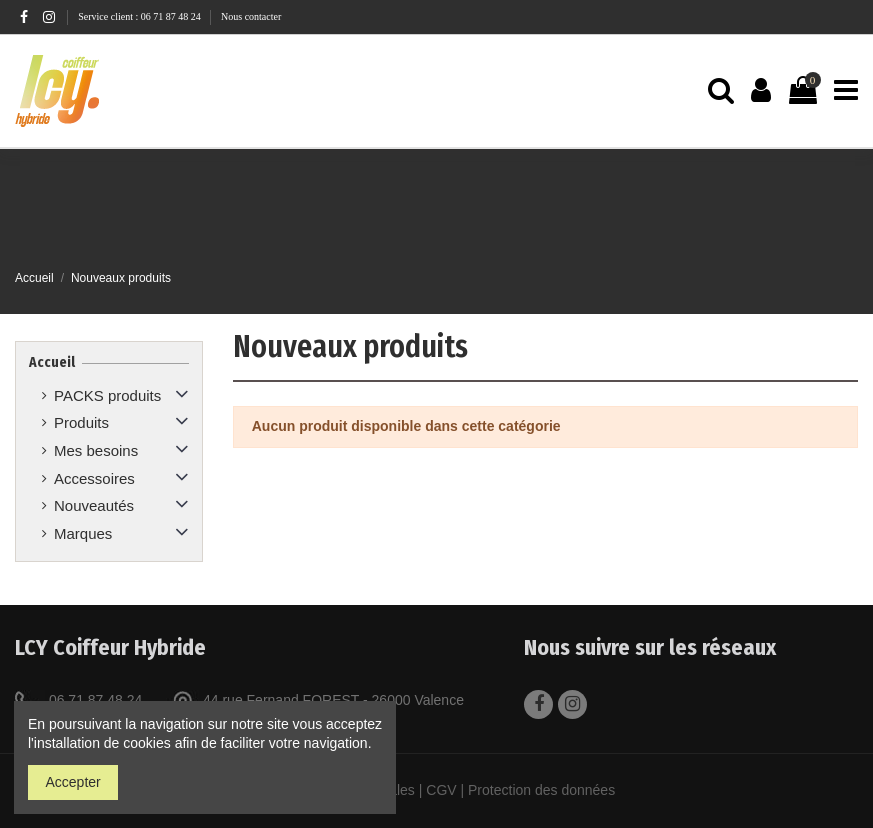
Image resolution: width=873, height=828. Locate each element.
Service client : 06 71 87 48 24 (140, 16)
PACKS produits (107, 395)
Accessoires (94, 478)
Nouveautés (94, 505)
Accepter (73, 782)
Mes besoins (96, 450)
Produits (81, 422)
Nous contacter (251, 16)
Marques (83, 533)
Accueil (52, 362)
